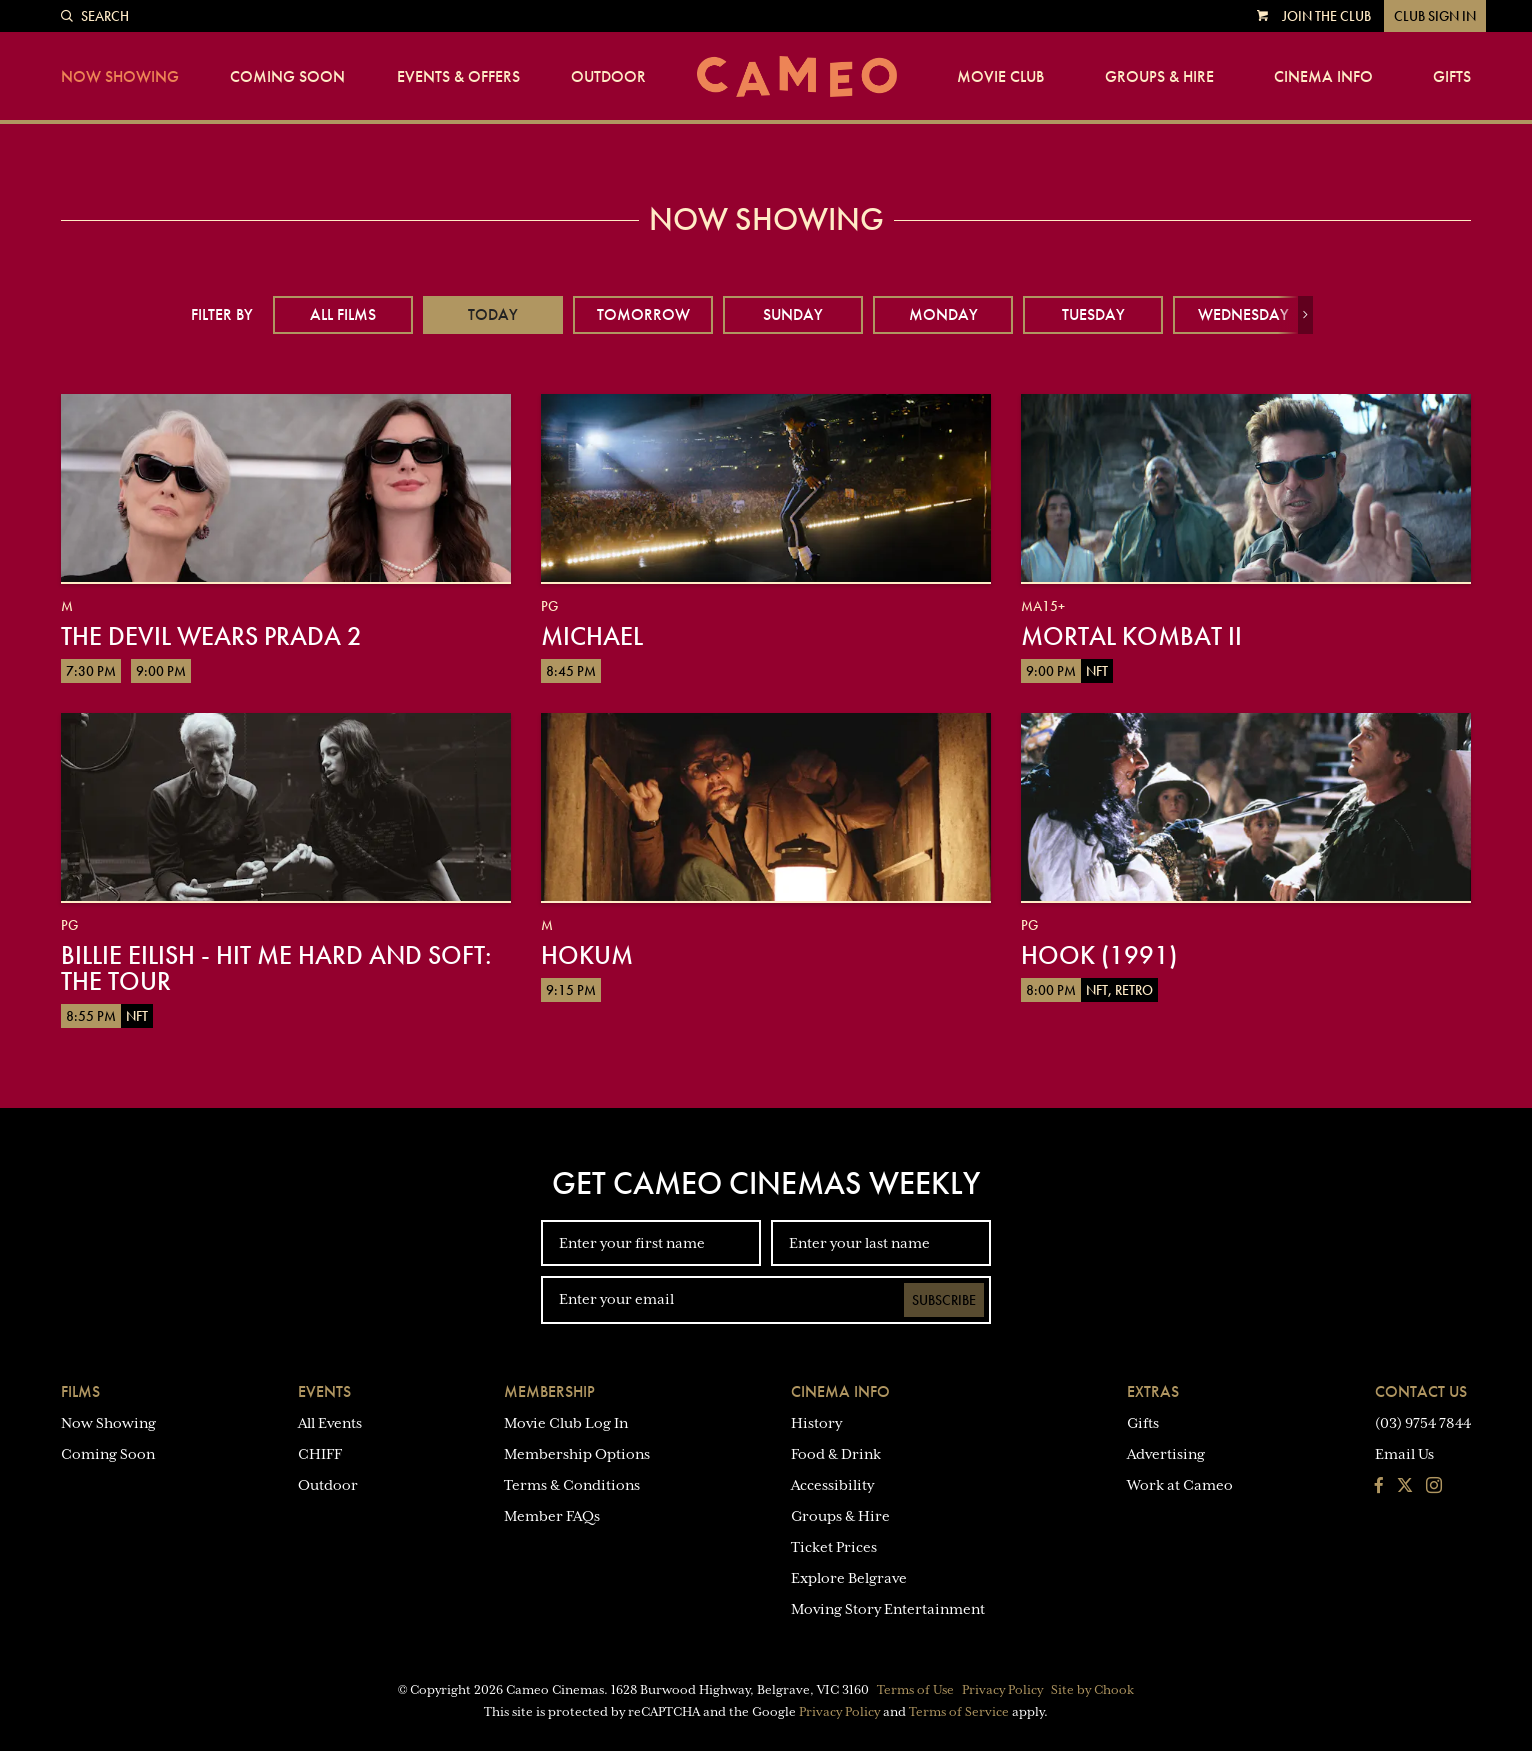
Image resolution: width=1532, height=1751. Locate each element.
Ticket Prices (834, 1547)
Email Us (1404, 1454)
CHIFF (320, 1454)
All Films (343, 314)
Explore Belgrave (849, 1578)
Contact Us (1421, 1391)
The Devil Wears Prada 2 (211, 636)
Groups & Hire (1159, 77)
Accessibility (832, 1485)
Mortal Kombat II (1131, 636)
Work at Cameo (1180, 1485)
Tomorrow (643, 314)
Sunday (793, 314)
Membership (549, 1391)
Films (80, 1391)
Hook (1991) (1099, 955)
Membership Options (577, 1454)
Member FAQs (552, 1516)
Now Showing (120, 77)
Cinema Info (1323, 77)
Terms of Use (915, 1690)
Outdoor (608, 77)
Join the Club (1326, 16)
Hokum (587, 955)
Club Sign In (1435, 16)
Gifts (1452, 77)
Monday (943, 314)
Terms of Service (959, 1712)
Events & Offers (458, 77)
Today (493, 314)
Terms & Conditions (572, 1485)
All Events (330, 1423)
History (816, 1423)
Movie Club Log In (566, 1423)
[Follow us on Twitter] (1405, 1487)
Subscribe (944, 1300)
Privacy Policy (1002, 1690)
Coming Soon (287, 77)
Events (324, 1391)
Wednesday (1243, 314)
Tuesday (1093, 314)
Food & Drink (836, 1454)
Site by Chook (1092, 1690)
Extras (1153, 1391)
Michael (592, 636)
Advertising (1166, 1454)
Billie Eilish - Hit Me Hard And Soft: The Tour (276, 968)
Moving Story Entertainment (888, 1609)
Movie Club (1000, 77)
